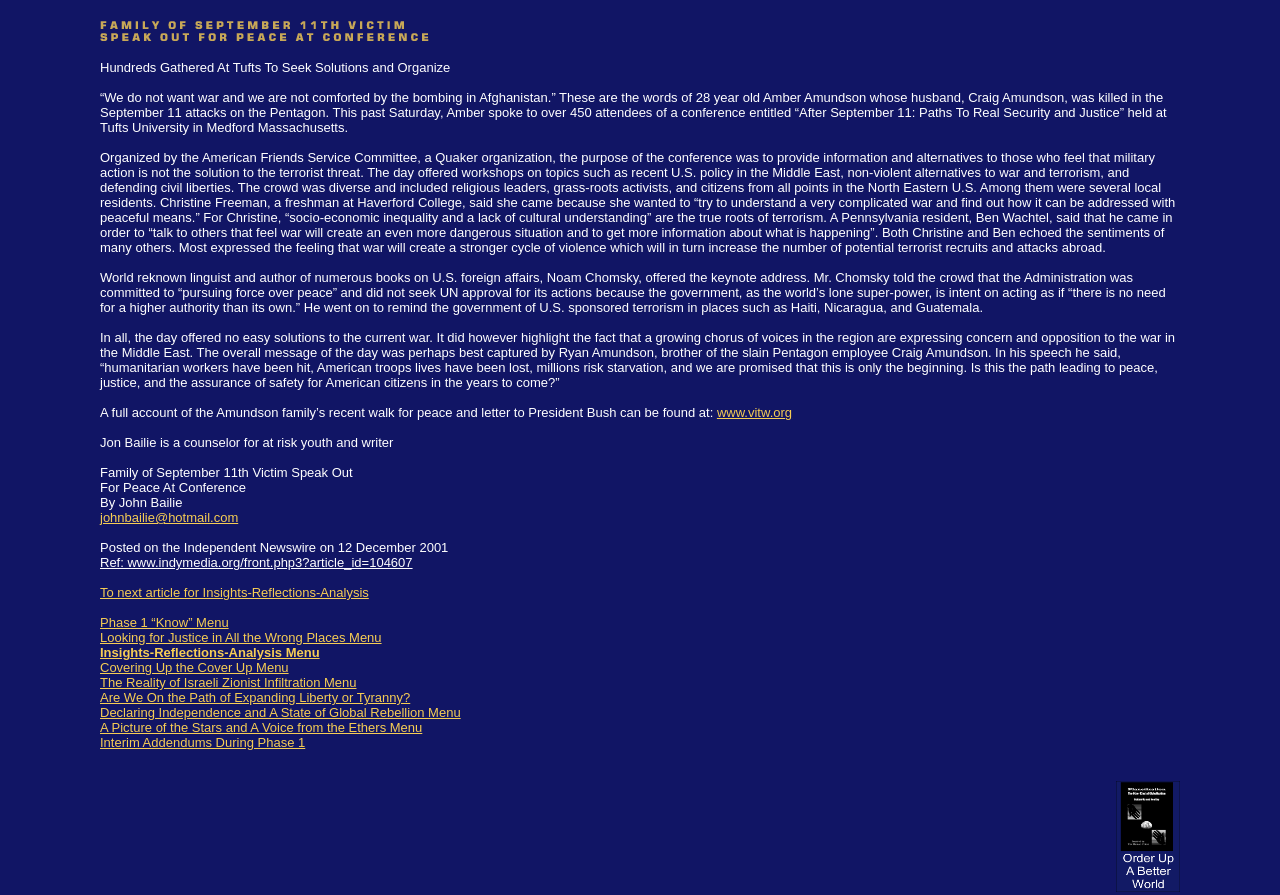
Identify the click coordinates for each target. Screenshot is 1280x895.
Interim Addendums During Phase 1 (202, 742)
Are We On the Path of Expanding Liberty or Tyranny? (255, 697)
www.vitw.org (754, 412)
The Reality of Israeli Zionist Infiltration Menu (228, 682)
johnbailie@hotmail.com (169, 517)
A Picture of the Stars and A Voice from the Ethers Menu (261, 727)
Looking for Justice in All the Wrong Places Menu (241, 637)
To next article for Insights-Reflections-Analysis (234, 592)
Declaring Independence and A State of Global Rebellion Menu (280, 712)
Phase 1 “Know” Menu (164, 622)
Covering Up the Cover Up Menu (194, 667)
